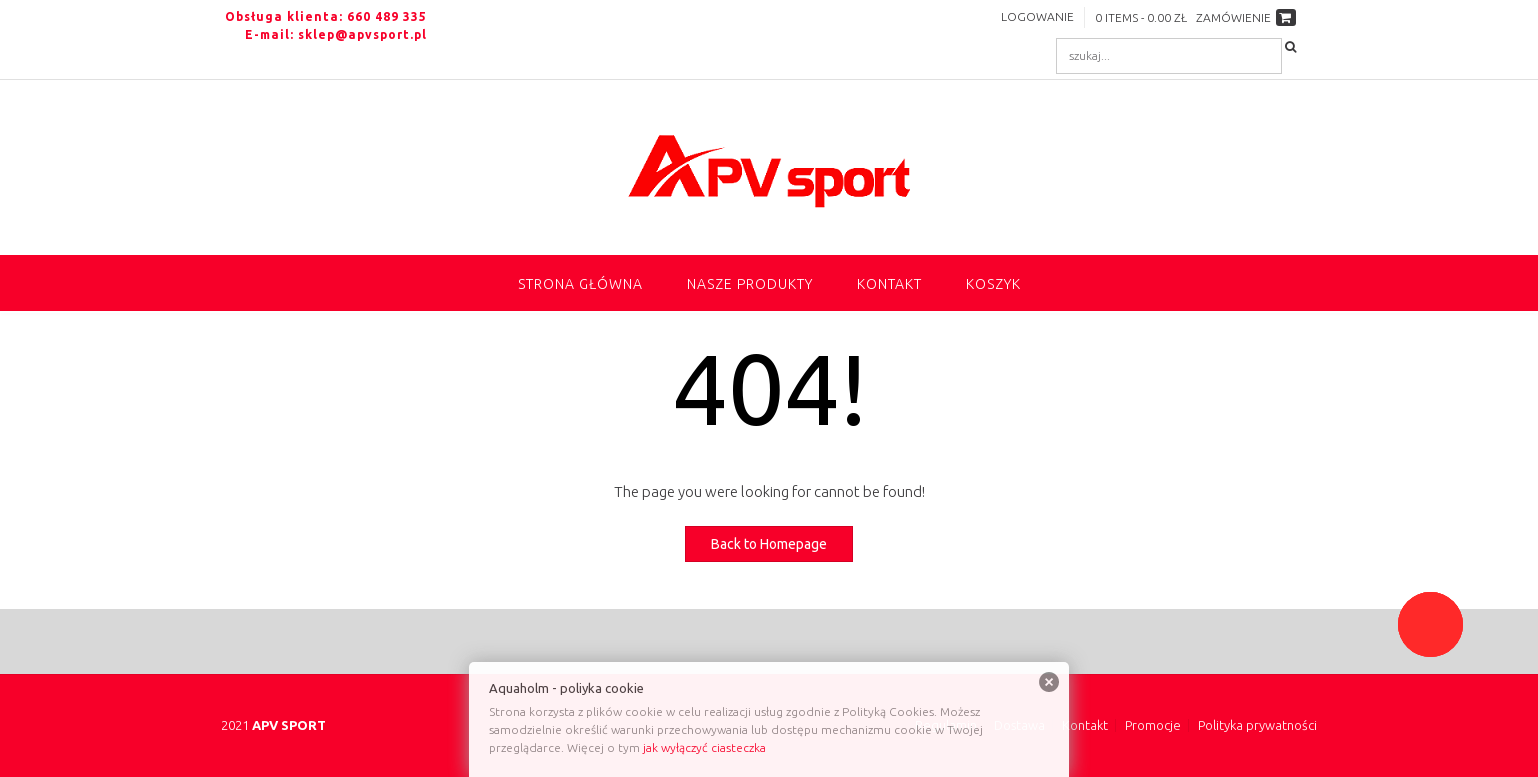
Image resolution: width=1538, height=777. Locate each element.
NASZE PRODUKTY (750, 284)
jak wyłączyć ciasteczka (704, 747)
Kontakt (889, 284)
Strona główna (580, 284)
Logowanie (1037, 16)
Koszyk (993, 284)
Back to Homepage (769, 544)
